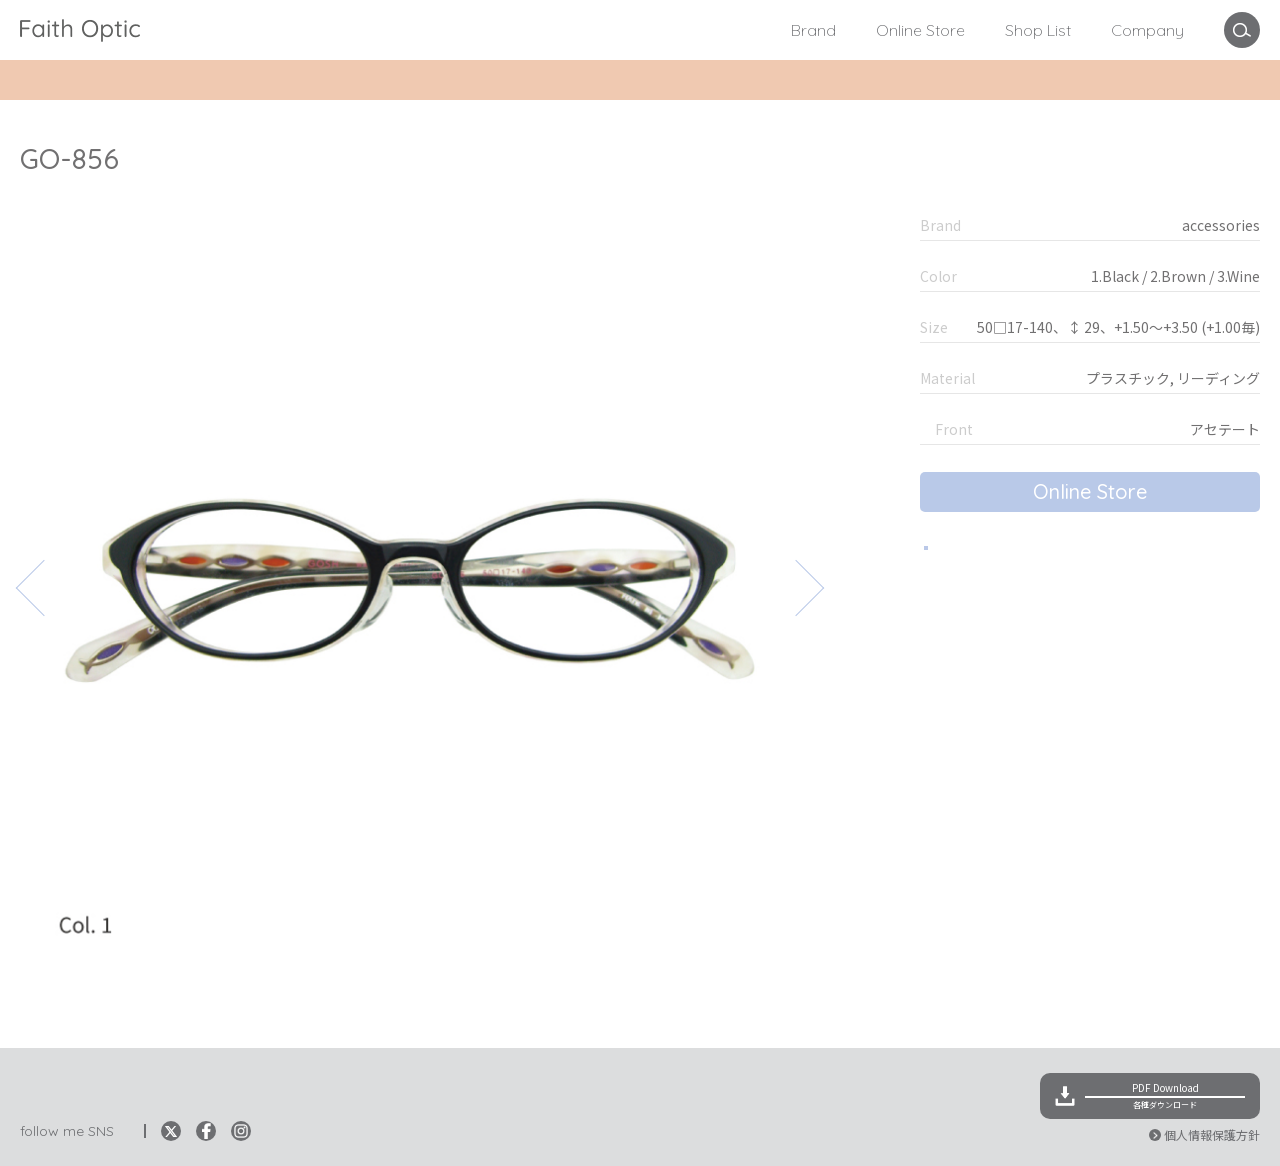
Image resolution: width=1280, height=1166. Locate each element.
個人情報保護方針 (1212, 1134)
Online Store (920, 30)
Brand (813, 30)
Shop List (1038, 30)
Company (1147, 30)
